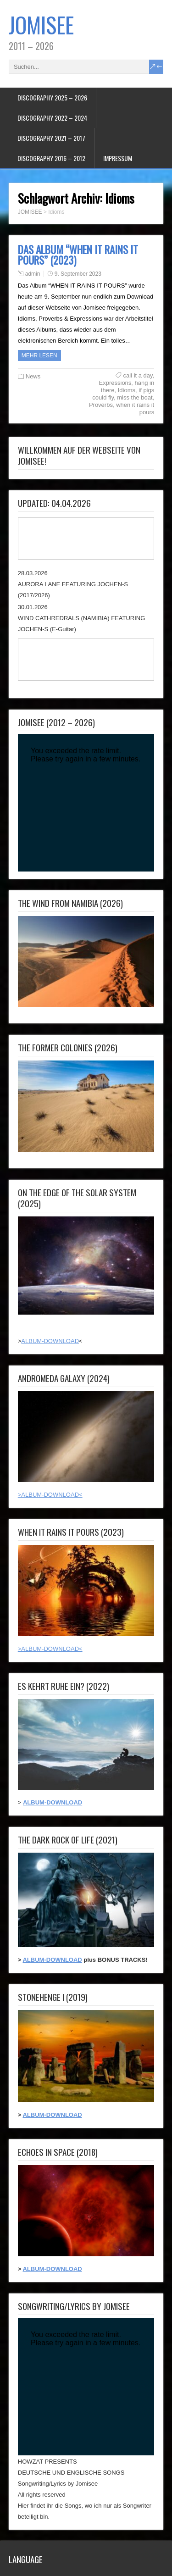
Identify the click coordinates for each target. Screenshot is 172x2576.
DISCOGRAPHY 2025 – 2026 (52, 97)
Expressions (115, 382)
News (33, 376)
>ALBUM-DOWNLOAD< (50, 1494)
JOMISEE (41, 24)
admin (32, 274)
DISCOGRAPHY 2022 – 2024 (52, 117)
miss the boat (134, 397)
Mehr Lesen (39, 355)
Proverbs (101, 404)
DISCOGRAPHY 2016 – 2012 (51, 158)
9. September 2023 (78, 274)
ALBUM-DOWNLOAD (50, 1341)
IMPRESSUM (117, 158)
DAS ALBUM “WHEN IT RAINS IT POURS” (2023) (78, 255)
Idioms (126, 390)
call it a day (138, 375)
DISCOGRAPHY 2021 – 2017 (51, 138)
